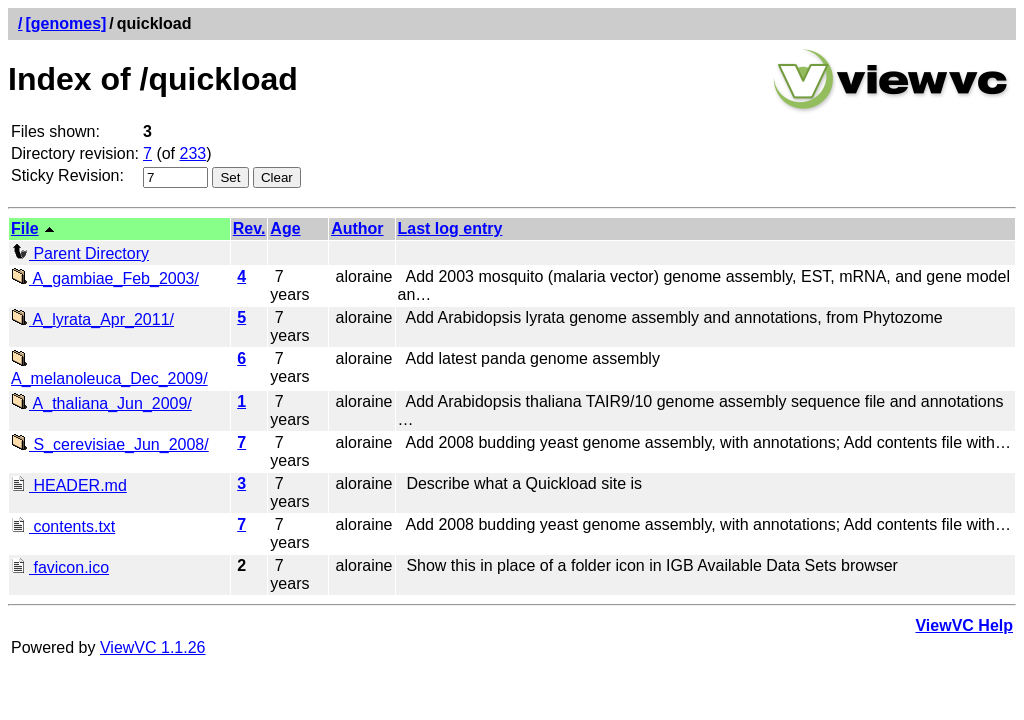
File (25, 228)
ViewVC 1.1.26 (153, 647)
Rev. (249, 228)
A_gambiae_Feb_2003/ (105, 278)
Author (357, 228)
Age (285, 228)
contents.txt (63, 526)
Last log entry (450, 228)
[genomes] (65, 23)
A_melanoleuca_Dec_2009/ (109, 369)
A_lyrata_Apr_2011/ (92, 319)
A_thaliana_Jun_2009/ (101, 403)
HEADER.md (69, 485)
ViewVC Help (964, 625)
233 (193, 153)
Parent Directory (80, 253)
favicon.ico (60, 567)
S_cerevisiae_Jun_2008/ (110, 444)
